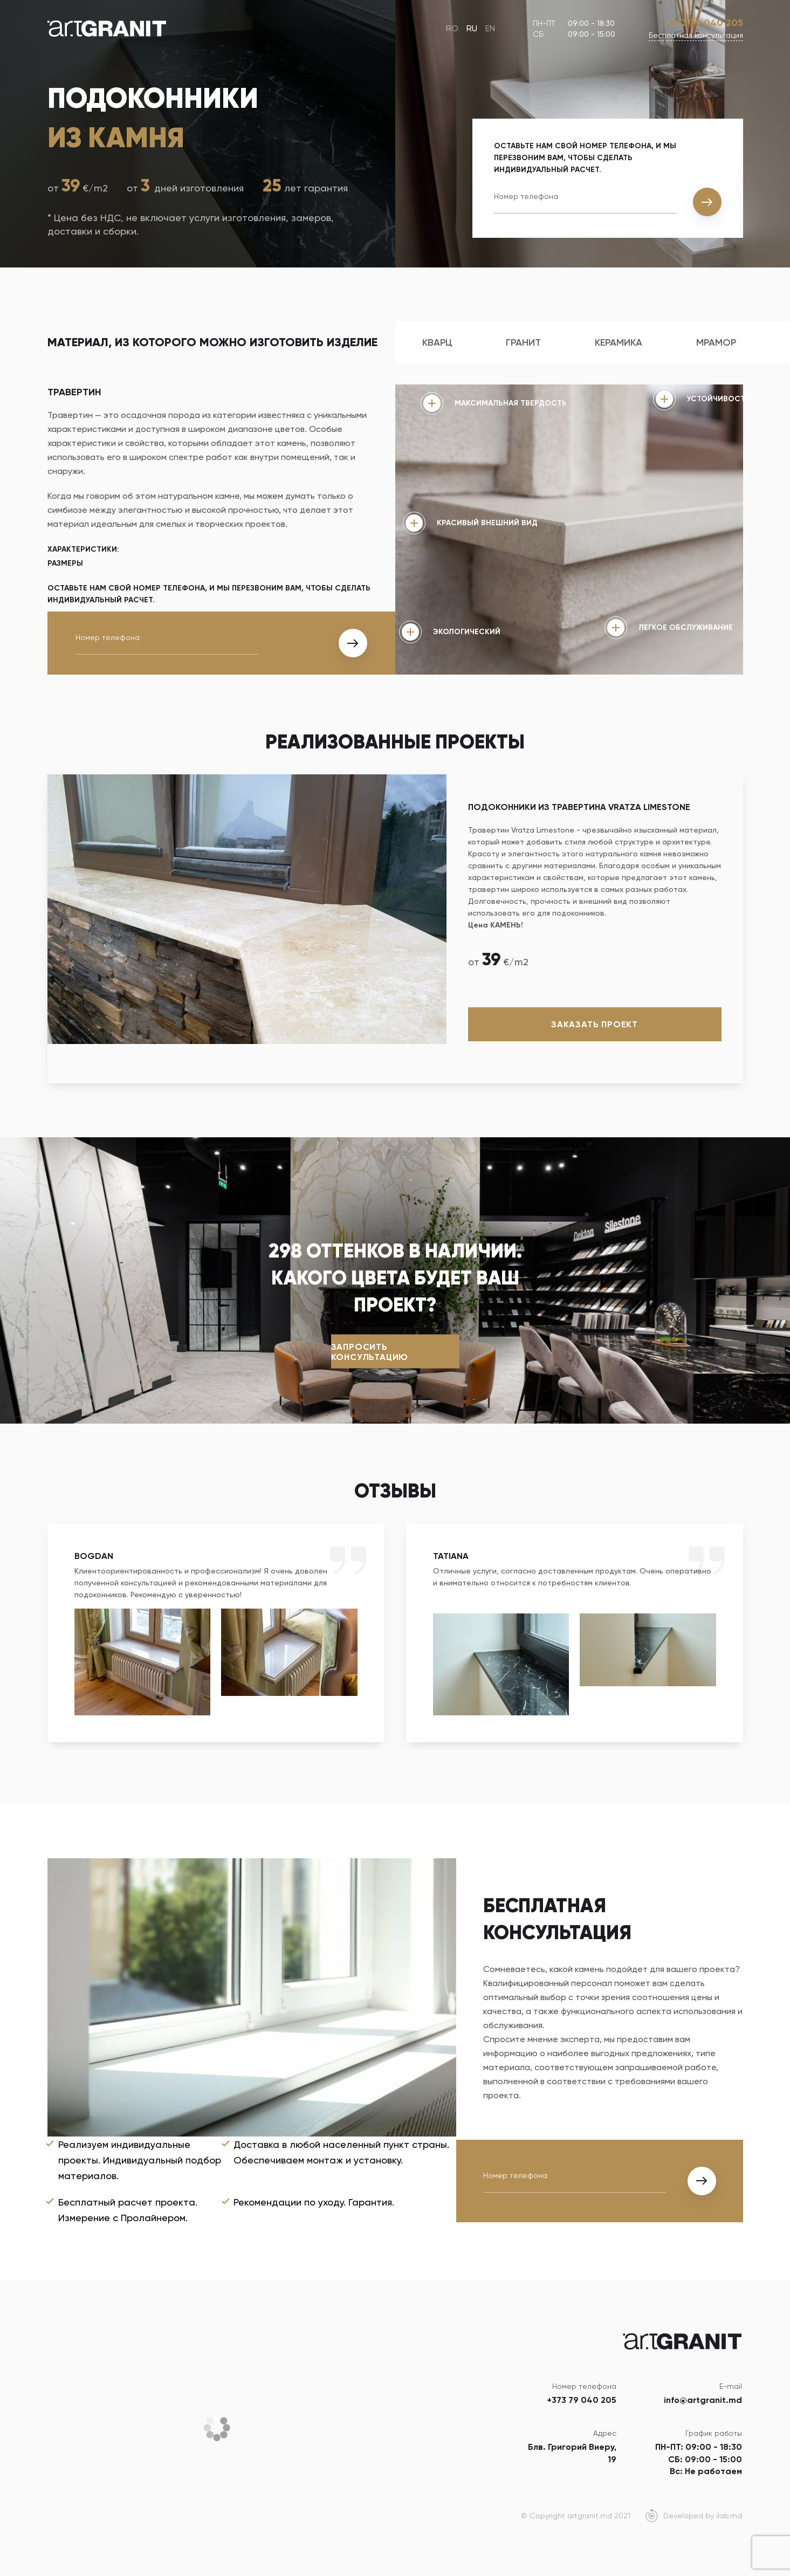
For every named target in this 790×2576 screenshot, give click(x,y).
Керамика (618, 342)
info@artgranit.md (703, 2400)
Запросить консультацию (370, 1351)
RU (471, 28)
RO (452, 28)
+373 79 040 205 (704, 23)
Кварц (437, 342)
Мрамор (716, 342)
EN (490, 28)
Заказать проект (594, 1024)
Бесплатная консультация (696, 35)
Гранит (523, 342)
